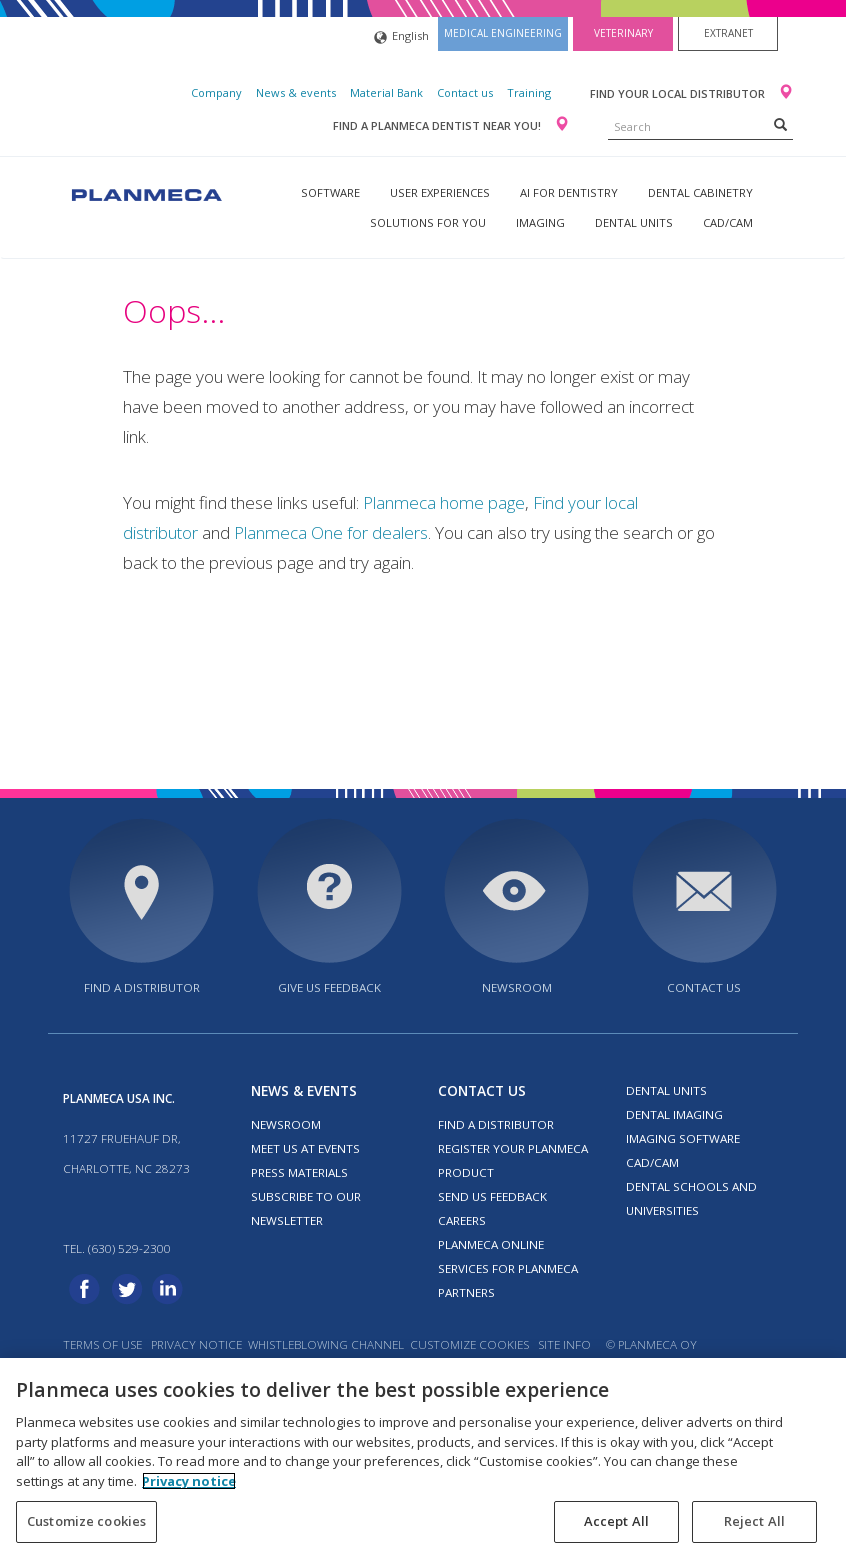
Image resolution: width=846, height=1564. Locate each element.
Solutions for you (428, 222)
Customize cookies (469, 1344)
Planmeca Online (491, 1244)
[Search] (780, 124)
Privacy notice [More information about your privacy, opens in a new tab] (189, 1481)
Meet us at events (305, 1148)
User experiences (440, 192)
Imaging (540, 222)
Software (330, 192)
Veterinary (623, 33)
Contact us (465, 92)
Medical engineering (503, 33)
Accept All (616, 1521)
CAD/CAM (728, 222)
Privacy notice (196, 1344)
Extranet (728, 33)
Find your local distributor (679, 93)
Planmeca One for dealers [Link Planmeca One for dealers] (331, 532)
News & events (296, 92)
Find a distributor (142, 987)
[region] (423, 1461)
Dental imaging (674, 1114)
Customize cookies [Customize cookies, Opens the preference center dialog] (86, 1521)
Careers (462, 1220)
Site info (564, 1344)
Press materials (299, 1172)
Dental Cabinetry (700, 192)
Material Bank (386, 92)
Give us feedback (329, 987)
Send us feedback (492, 1196)
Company (216, 92)
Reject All (754, 1521)
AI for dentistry (569, 192)
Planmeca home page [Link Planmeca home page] (444, 502)
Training (529, 92)
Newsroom (517, 987)
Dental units (634, 222)
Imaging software (683, 1138)
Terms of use (102, 1344)
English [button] (401, 37)
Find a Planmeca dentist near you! (438, 125)
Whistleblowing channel (326, 1344)
